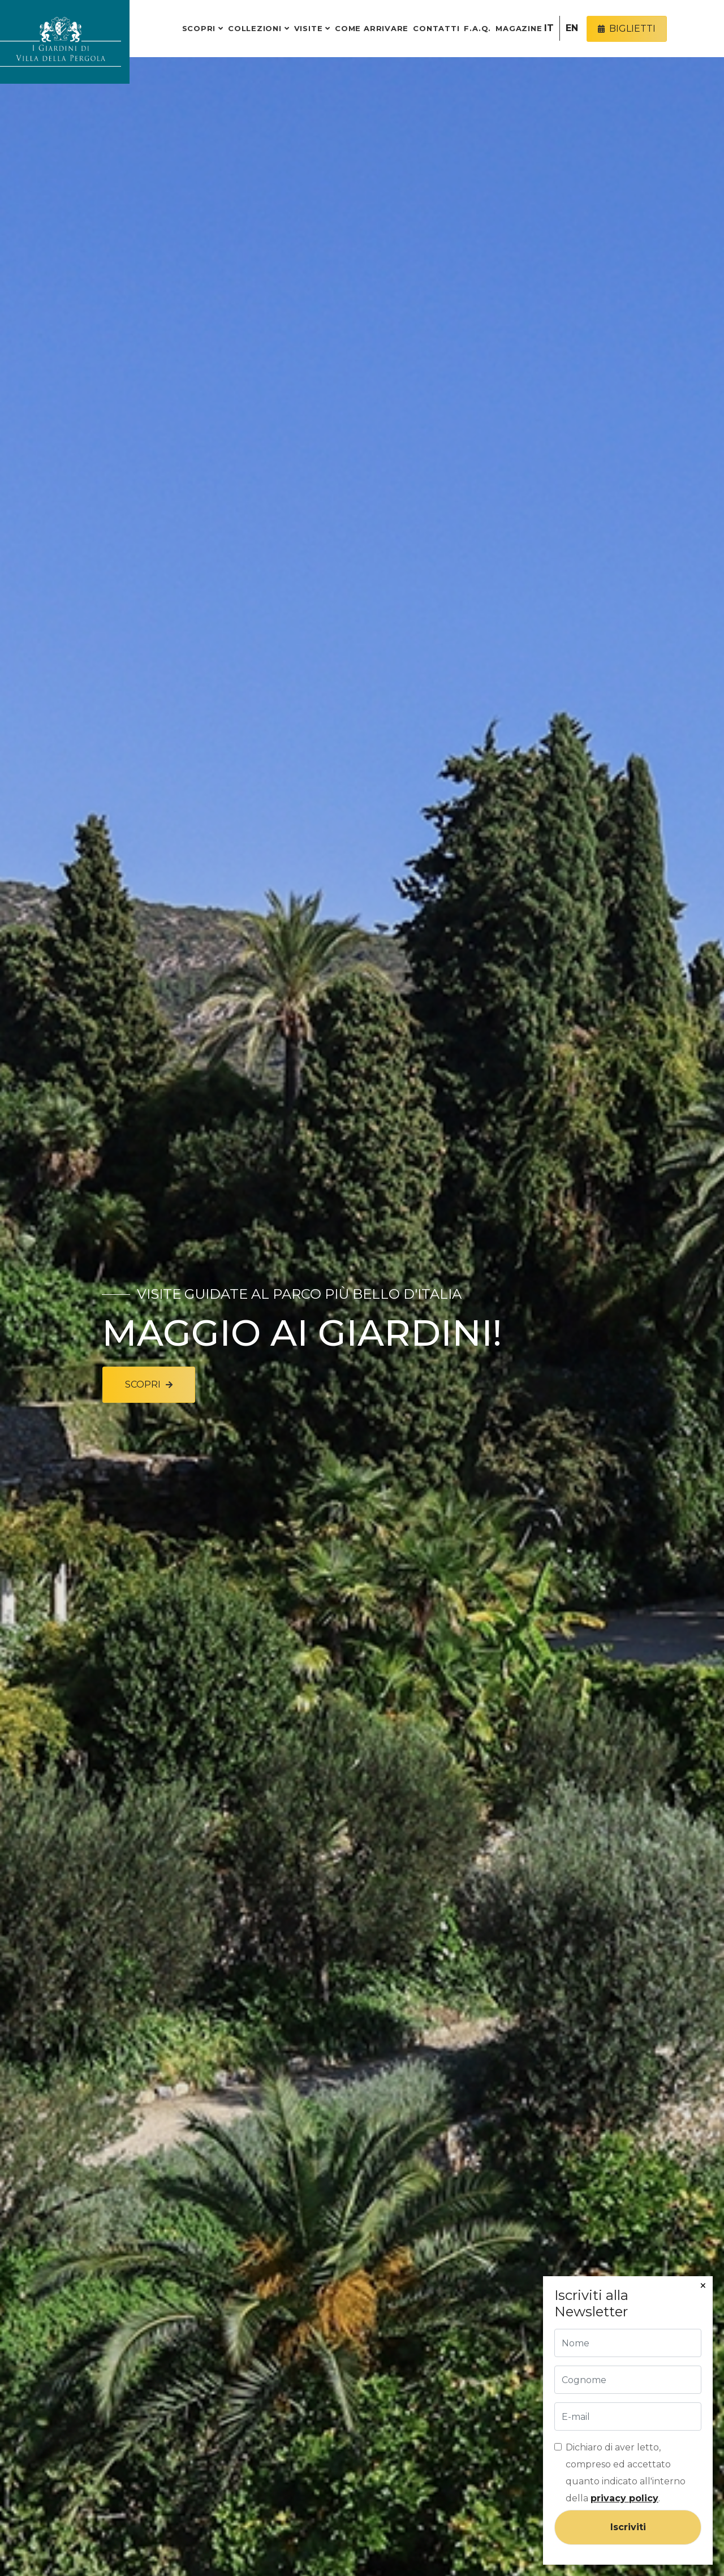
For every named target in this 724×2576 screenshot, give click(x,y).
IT (549, 28)
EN (572, 28)
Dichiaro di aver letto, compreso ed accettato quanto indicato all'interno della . (626, 2473)
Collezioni (255, 28)
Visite (308, 28)
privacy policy (624, 2498)
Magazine (518, 28)
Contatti (436, 28)
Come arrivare (371, 28)
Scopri (199, 28)
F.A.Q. (477, 28)
